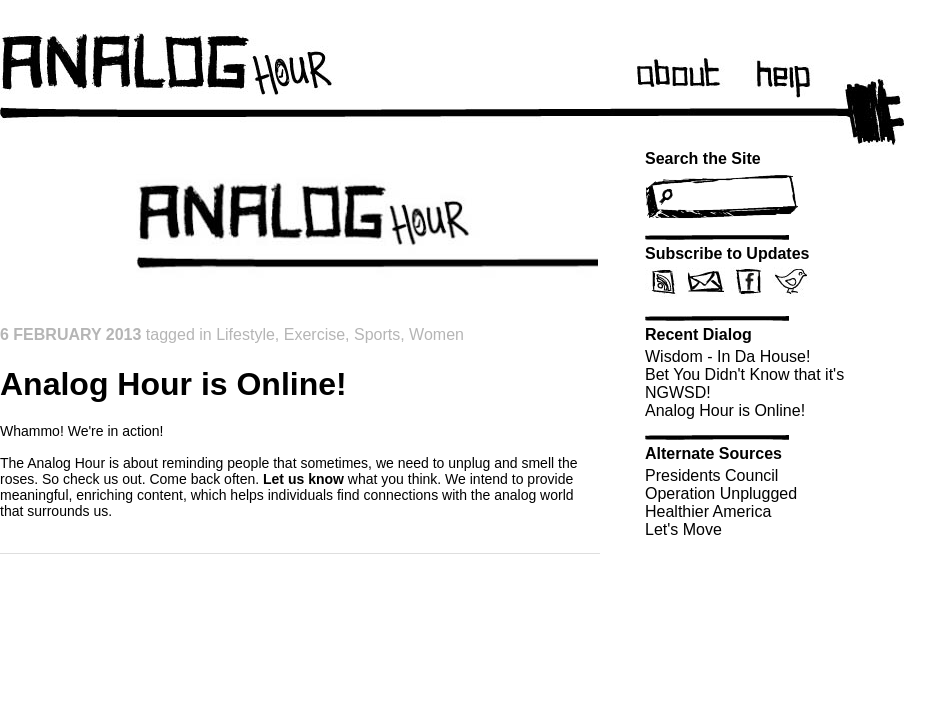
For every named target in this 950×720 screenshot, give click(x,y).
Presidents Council (711, 475)
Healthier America (708, 511)
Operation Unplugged (721, 493)
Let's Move (683, 529)
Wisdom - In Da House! (727, 356)
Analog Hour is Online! (725, 410)
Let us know (303, 479)
